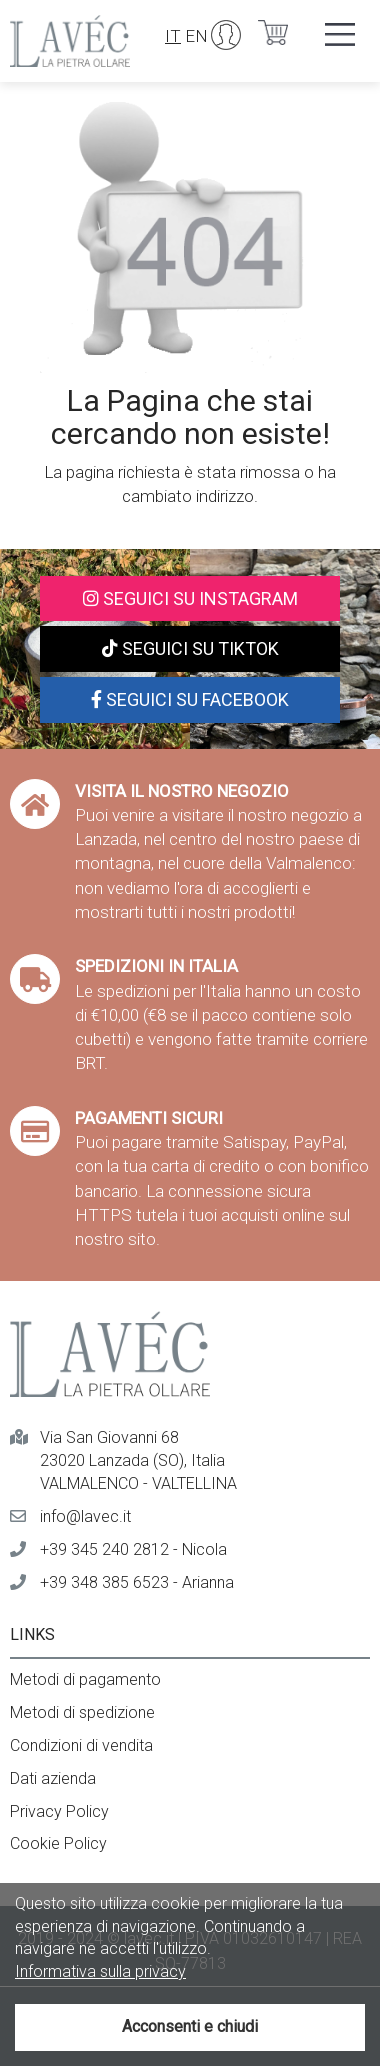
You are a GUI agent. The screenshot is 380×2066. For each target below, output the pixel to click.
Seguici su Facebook (190, 699)
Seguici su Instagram (190, 598)
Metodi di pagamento (85, 1679)
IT (173, 36)
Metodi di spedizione (82, 1712)
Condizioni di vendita (81, 1745)
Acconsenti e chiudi (190, 2026)
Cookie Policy (58, 1843)
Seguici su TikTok (190, 648)
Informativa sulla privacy (100, 1971)
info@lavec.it (85, 1516)
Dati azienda (53, 1778)
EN (196, 36)
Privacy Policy (59, 1811)
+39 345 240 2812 (104, 1549)
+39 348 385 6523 (104, 1582)
